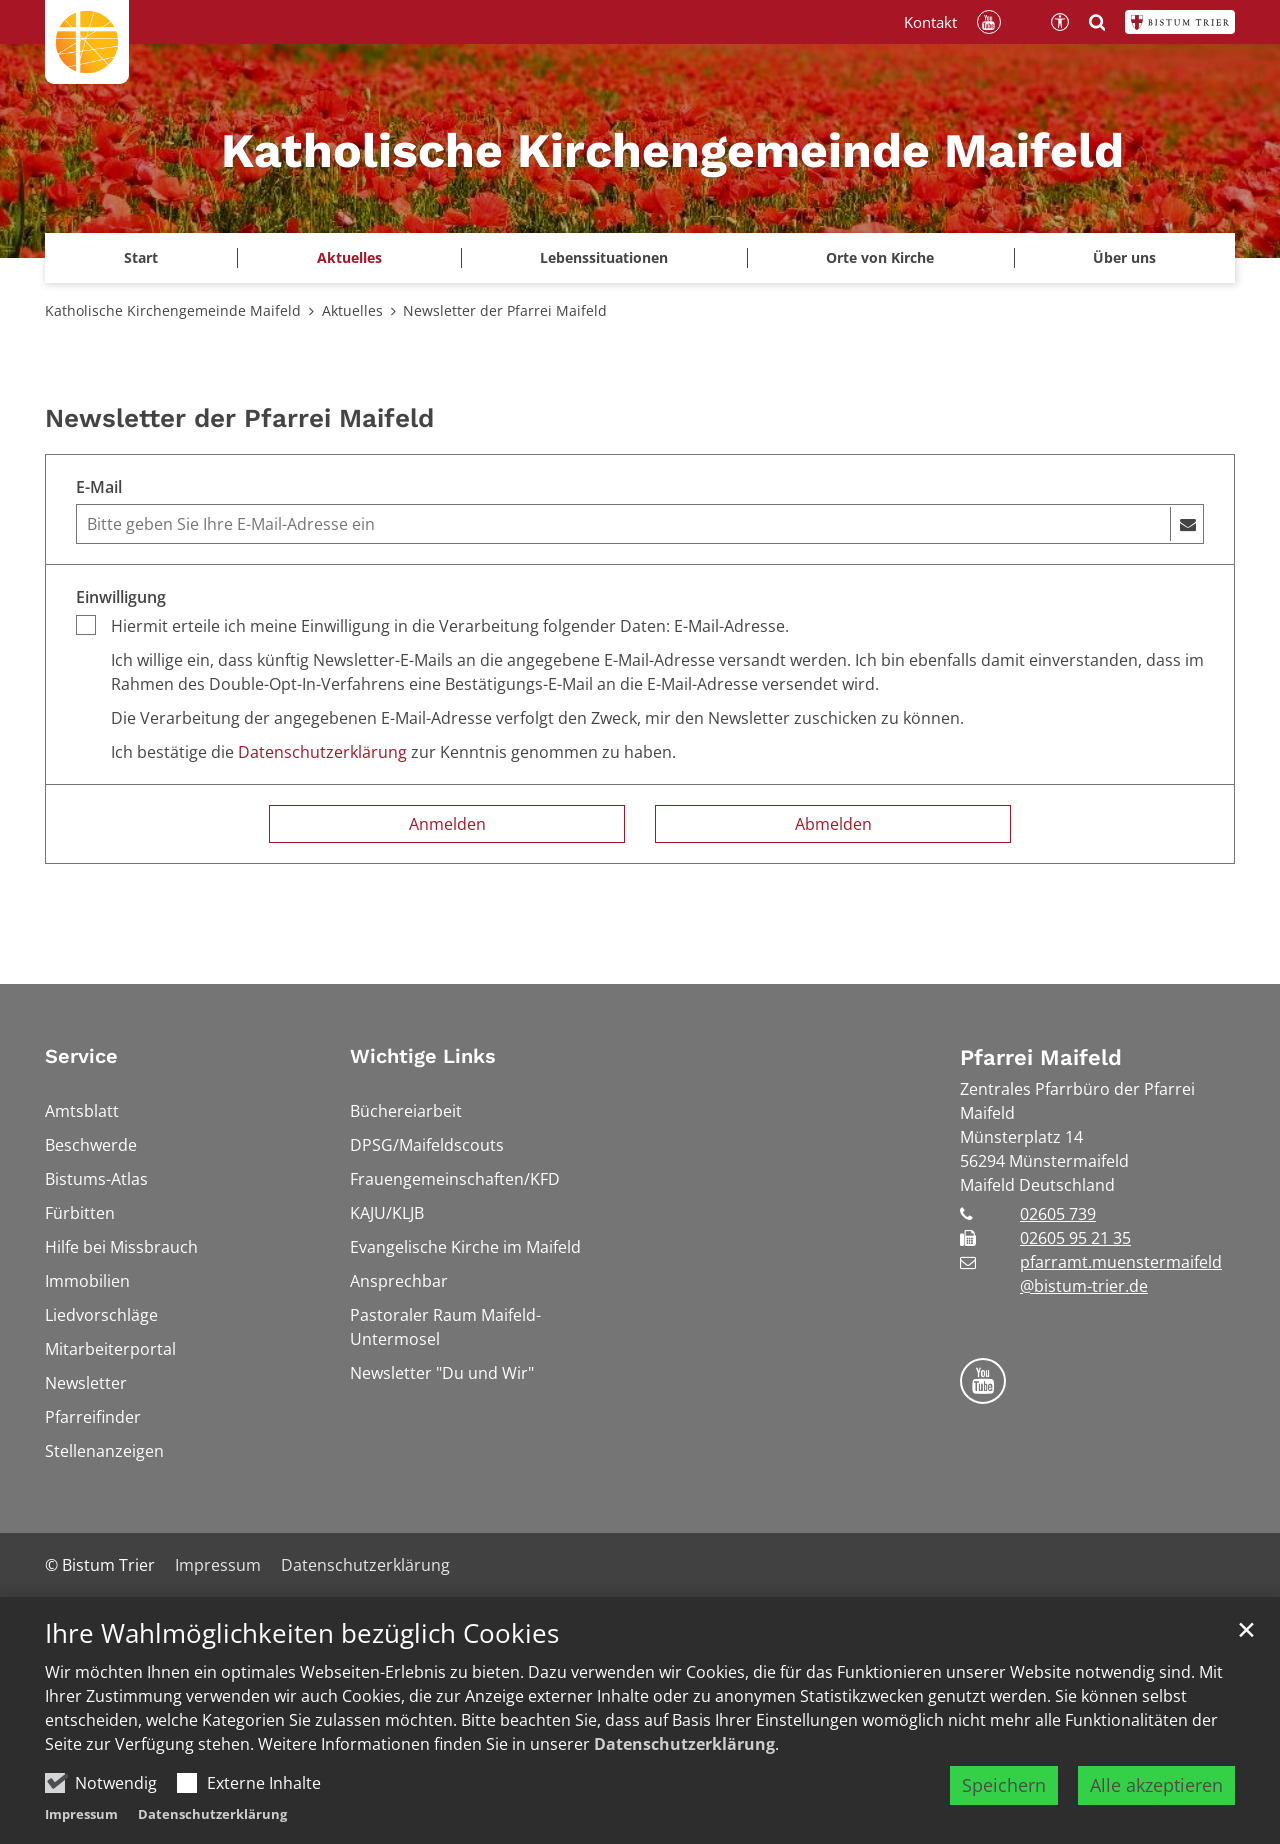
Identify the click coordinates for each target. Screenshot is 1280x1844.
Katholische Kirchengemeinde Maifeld (173, 310)
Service (81, 1056)
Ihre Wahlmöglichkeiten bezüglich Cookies (302, 1633)
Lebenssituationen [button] (604, 257)
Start (141, 257)
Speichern (1004, 1785)
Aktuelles (352, 310)
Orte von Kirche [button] (880, 257)
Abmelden (833, 824)
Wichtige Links (423, 1056)
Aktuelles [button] (349, 257)
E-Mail (99, 487)
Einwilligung (121, 597)
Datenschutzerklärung (684, 1744)
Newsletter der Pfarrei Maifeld (505, 310)
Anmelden (447, 824)
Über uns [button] (1124, 257)
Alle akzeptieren (1156, 1785)
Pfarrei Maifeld (1041, 1057)
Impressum (81, 1814)
